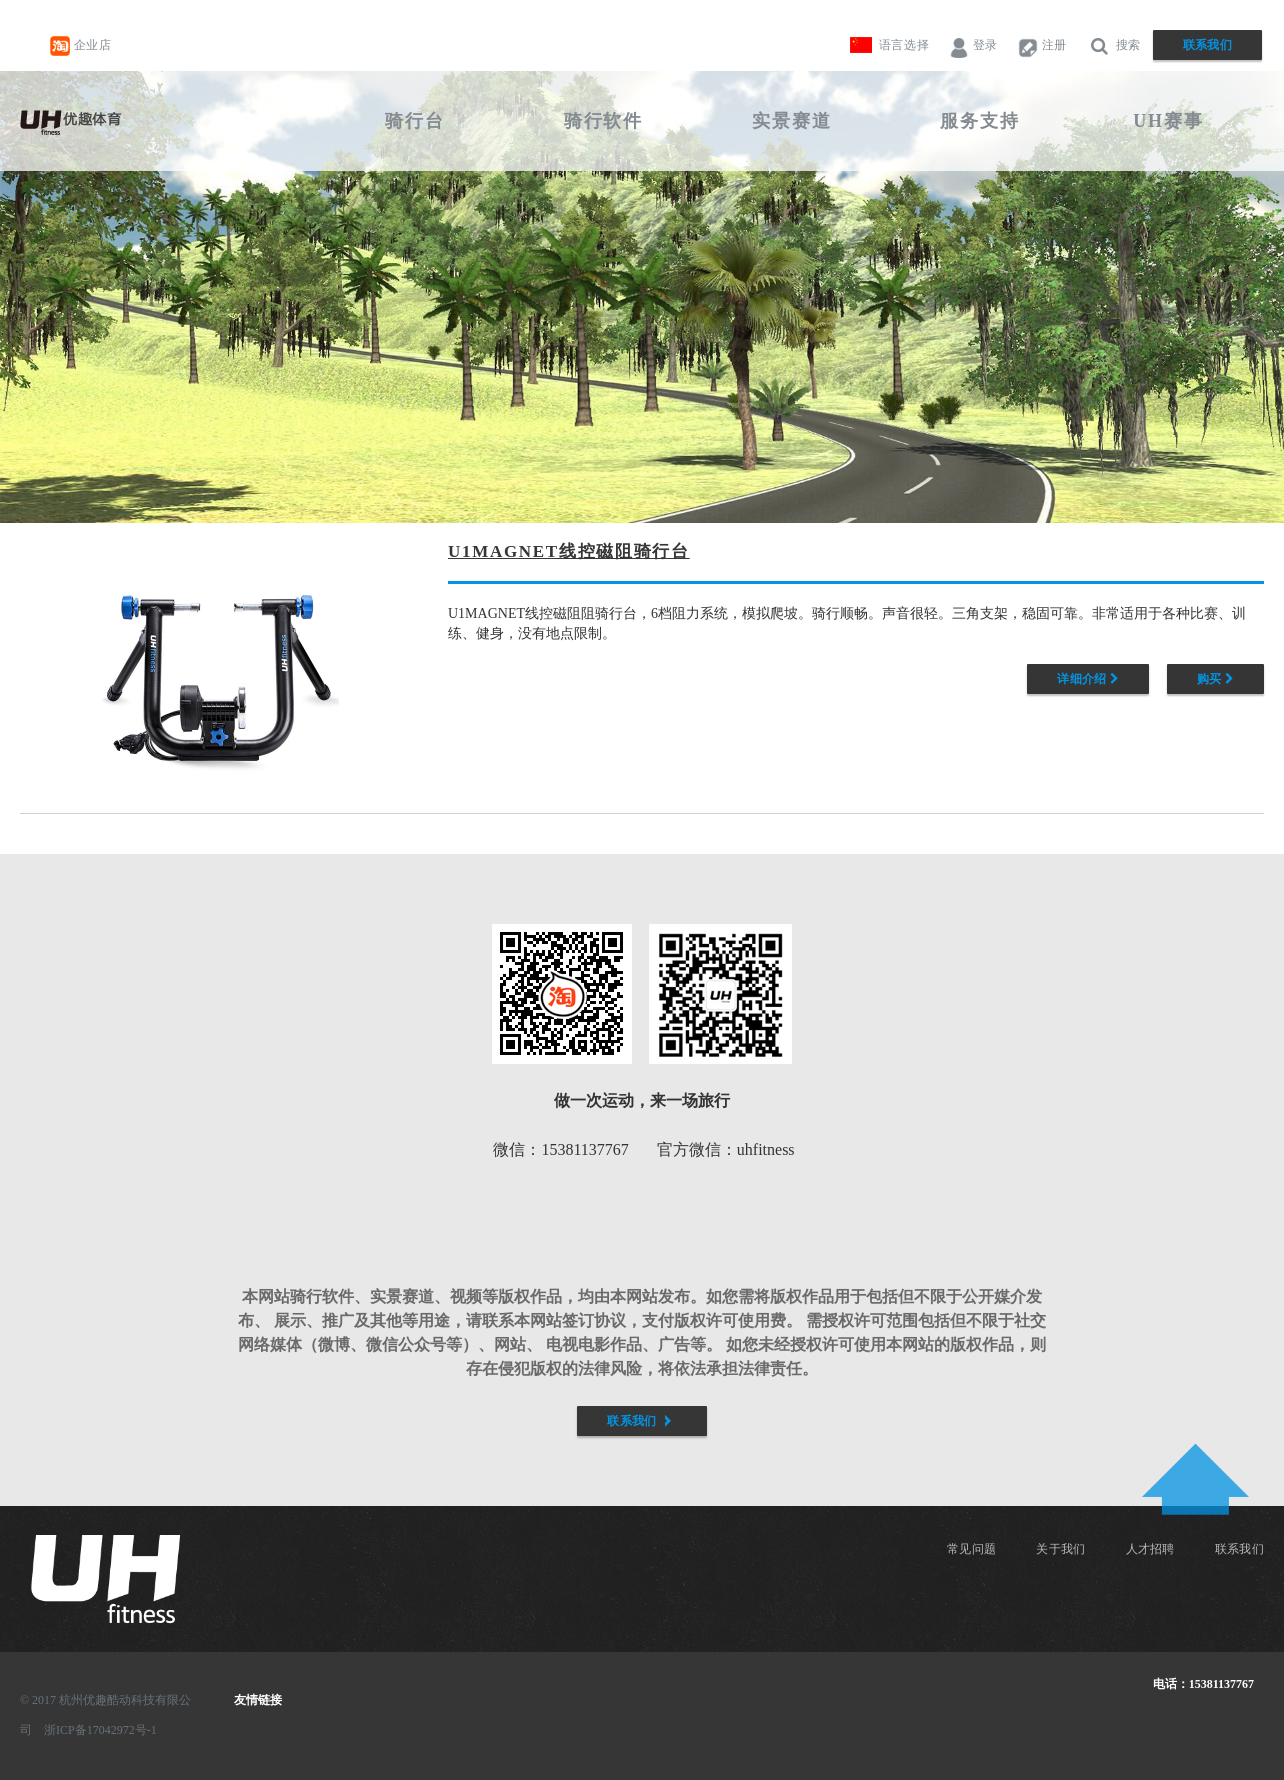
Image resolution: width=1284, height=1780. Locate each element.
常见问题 (971, 1549)
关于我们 (1060, 1549)
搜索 (1114, 46)
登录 (973, 46)
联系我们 (1207, 45)
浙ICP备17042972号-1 (100, 1730)
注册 (1042, 46)
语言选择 (904, 45)
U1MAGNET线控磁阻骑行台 (569, 551)
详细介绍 (1088, 679)
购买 (1215, 679)
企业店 (80, 46)
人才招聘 (1150, 1549)
